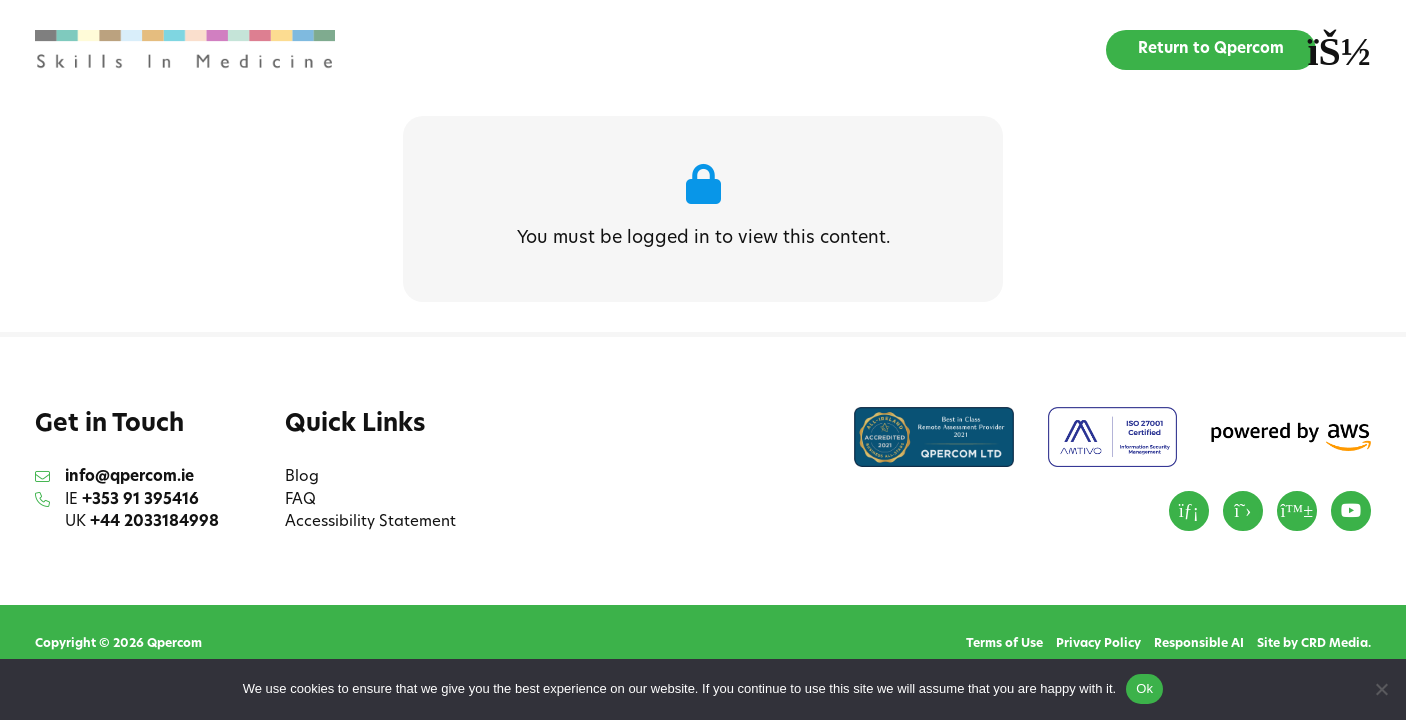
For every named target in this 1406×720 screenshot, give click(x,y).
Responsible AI (1199, 644)
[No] (1381, 689)
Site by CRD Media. (1314, 644)
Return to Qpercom (1211, 49)
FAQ (300, 500)
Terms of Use (1004, 644)
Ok (1144, 688)
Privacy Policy (1098, 644)
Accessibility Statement (370, 522)
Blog (302, 477)
